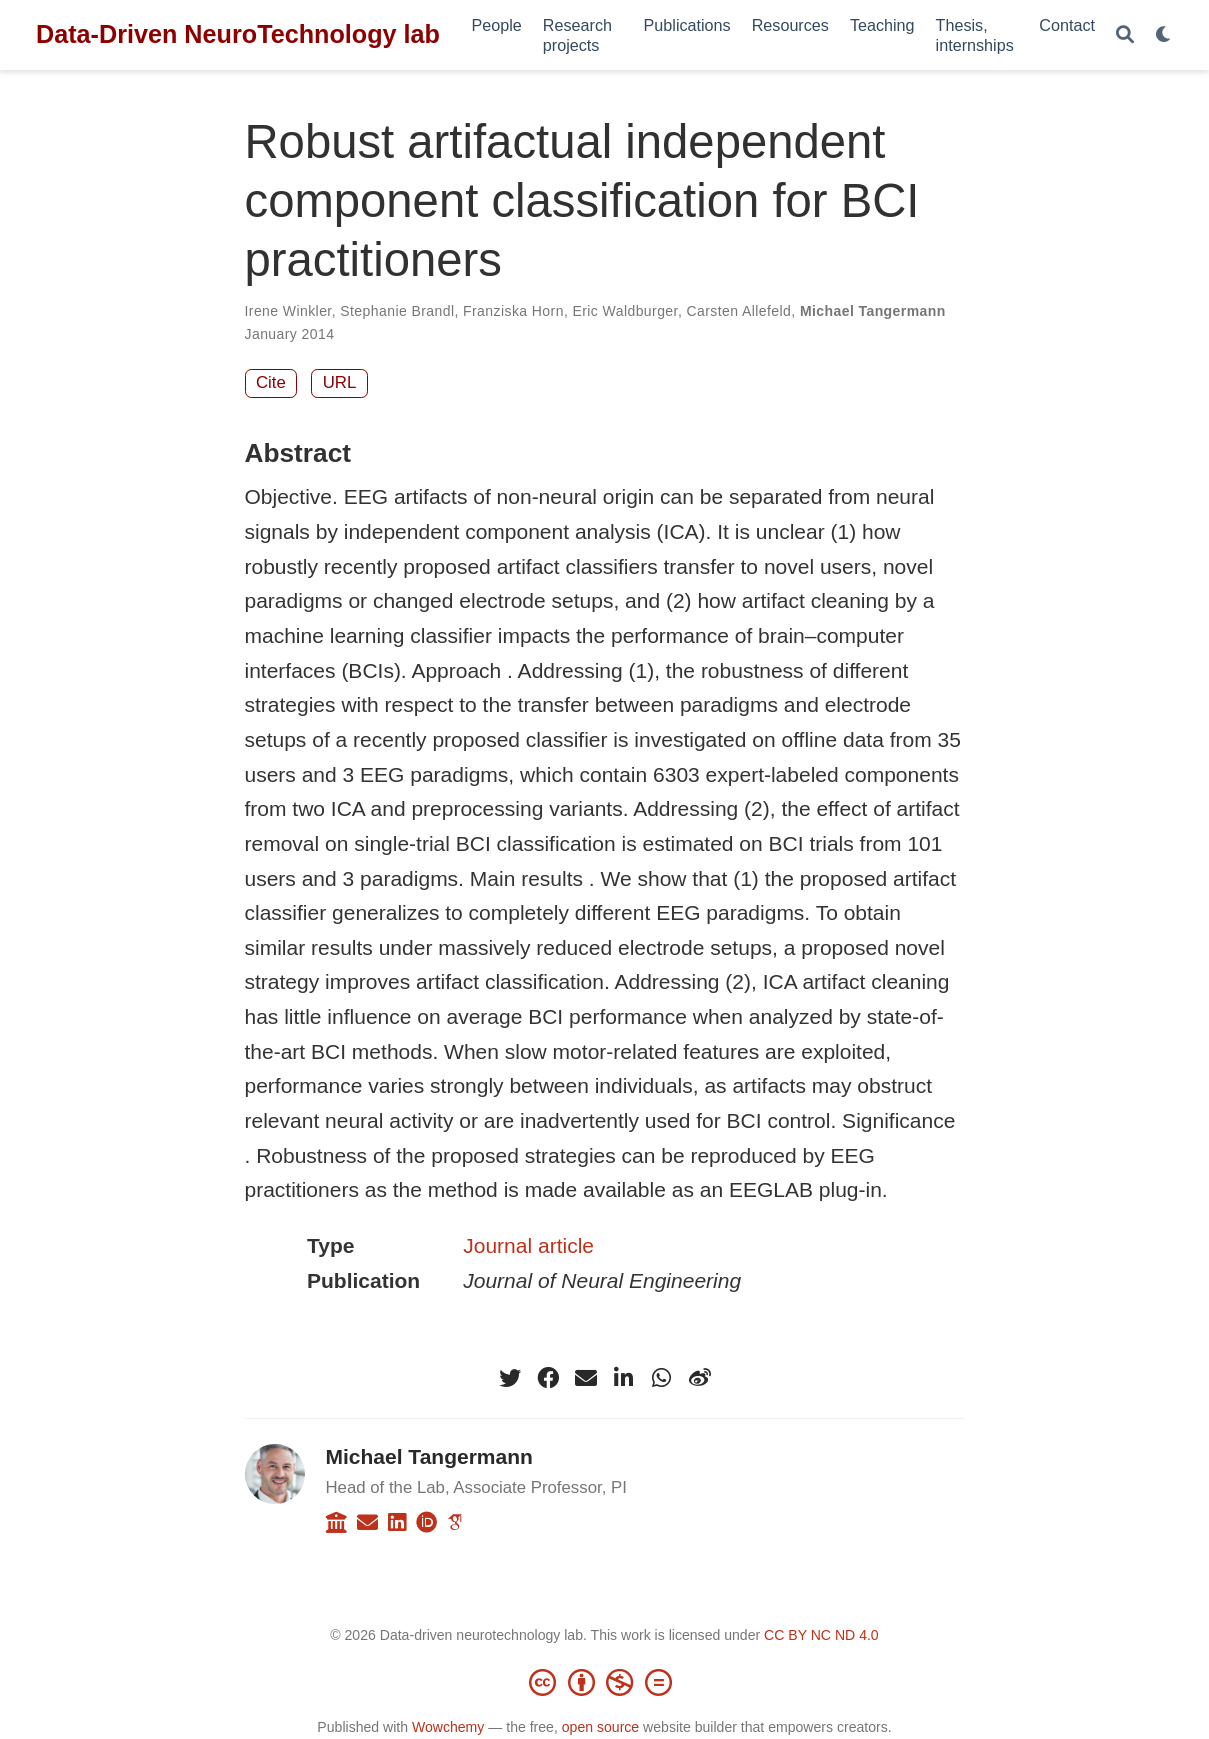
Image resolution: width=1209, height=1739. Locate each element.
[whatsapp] (662, 1378)
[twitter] (510, 1378)
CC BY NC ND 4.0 (821, 1635)
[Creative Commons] (605, 1682)
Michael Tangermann (873, 311)
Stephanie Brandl (397, 311)
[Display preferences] (1164, 35)
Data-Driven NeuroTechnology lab (238, 34)
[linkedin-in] (624, 1378)
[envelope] (586, 1378)
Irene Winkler (288, 311)
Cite (271, 382)
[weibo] (700, 1378)
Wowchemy (448, 1727)
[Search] (1125, 35)
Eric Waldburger (625, 311)
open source (600, 1727)
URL (340, 382)
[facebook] (548, 1378)
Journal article (528, 1245)
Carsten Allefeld (739, 311)
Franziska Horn (513, 311)
